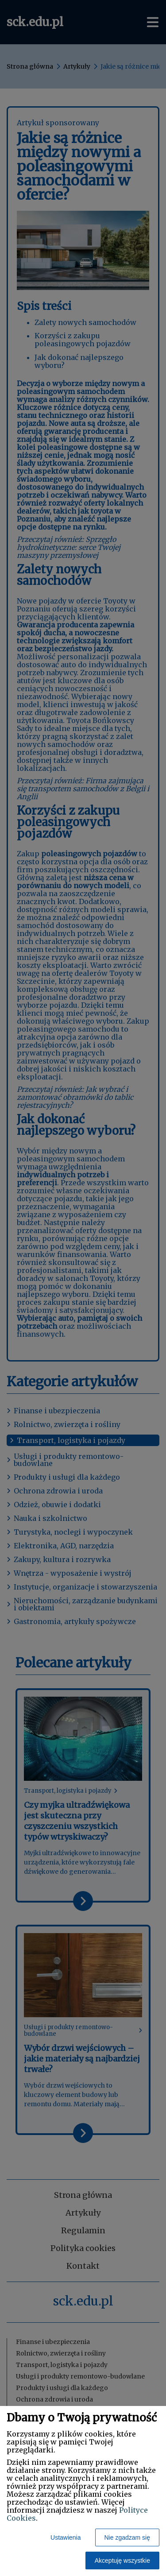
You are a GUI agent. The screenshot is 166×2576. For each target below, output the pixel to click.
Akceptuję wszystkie (122, 2560)
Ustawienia (65, 2537)
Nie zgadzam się (127, 2537)
